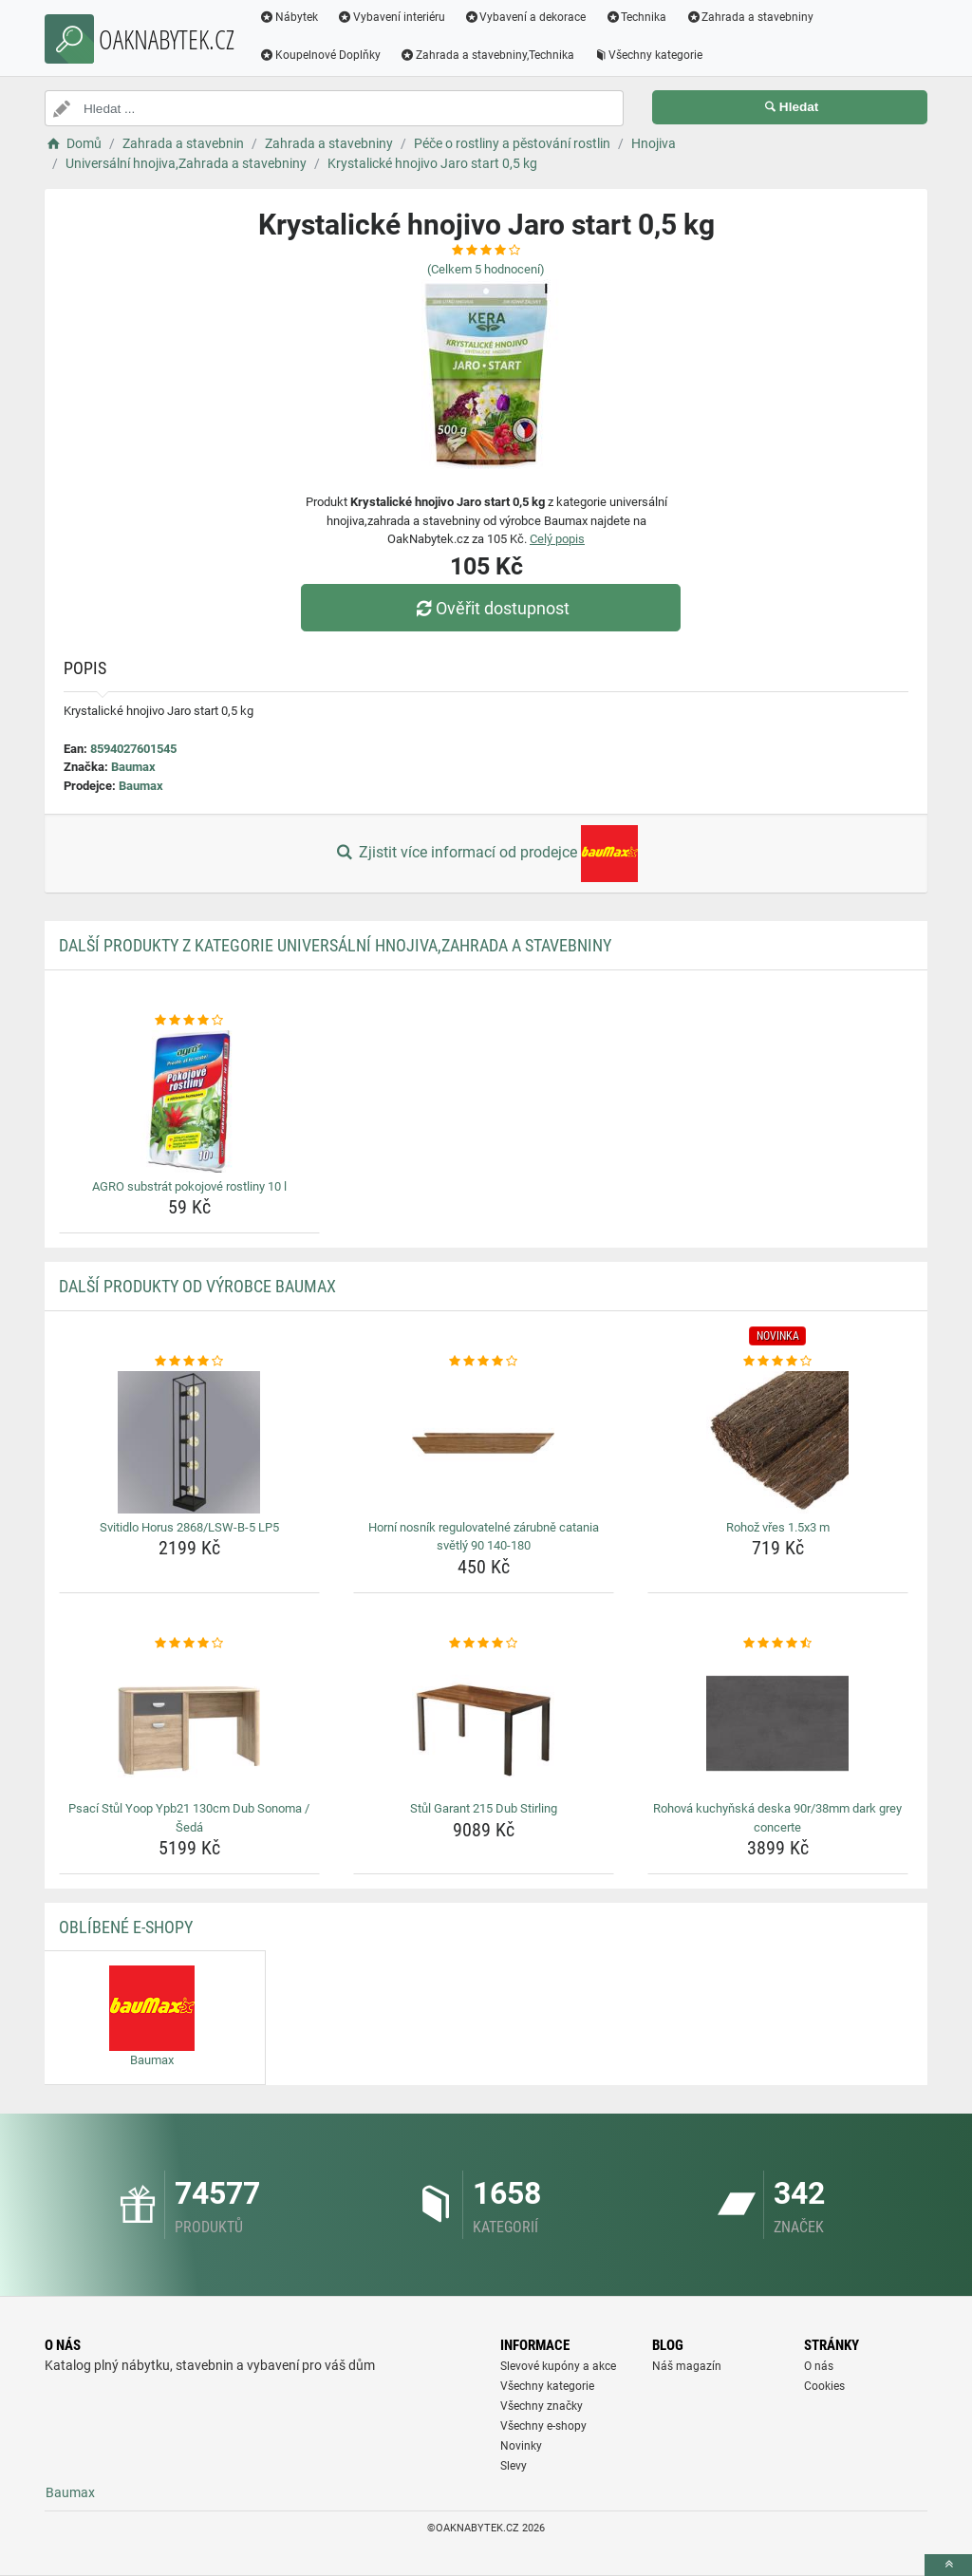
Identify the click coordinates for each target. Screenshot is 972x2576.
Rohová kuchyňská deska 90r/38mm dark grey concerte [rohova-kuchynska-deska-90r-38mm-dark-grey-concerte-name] (777, 1817)
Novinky (521, 2446)
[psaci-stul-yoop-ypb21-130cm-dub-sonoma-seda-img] (189, 1723)
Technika (635, 17)
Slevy (513, 2466)
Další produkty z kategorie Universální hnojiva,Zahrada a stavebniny (335, 945)
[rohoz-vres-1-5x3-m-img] (777, 1442)
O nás (818, 2366)
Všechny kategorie (648, 55)
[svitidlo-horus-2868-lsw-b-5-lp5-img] (189, 1442)
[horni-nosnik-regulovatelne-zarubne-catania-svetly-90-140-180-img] (483, 1442)
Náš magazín (686, 2366)
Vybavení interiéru (391, 17)
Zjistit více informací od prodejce (486, 853)
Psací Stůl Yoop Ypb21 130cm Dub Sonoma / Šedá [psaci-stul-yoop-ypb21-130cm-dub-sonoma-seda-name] (188, 1817)
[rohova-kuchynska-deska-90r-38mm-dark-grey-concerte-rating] (777, 1643)
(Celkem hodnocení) (486, 269)
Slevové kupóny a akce (558, 2366)
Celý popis (557, 539)
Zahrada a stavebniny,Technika (487, 55)
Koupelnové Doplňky (320, 55)
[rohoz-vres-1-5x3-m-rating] (777, 1361)
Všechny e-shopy (543, 2426)
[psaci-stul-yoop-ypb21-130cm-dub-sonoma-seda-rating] (189, 1643)
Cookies (824, 2386)
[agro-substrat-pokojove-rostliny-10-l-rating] (189, 1020)
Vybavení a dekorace (525, 17)
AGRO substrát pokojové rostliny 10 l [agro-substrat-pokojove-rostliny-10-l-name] (189, 1186)
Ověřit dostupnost (491, 608)
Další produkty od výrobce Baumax (197, 1286)
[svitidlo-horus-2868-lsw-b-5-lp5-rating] (189, 1361)
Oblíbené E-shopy (126, 1927)
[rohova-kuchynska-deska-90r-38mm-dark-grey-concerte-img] (777, 1723)
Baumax (133, 767)
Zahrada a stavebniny (749, 17)
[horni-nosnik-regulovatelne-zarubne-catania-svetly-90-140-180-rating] (483, 1361)
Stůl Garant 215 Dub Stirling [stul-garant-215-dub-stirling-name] (483, 1808)
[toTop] (948, 2565)
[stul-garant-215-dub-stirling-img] (483, 1723)
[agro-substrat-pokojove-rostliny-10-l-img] (189, 1101)
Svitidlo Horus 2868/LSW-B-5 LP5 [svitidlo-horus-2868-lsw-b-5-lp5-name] (189, 1527)
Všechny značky (541, 2406)
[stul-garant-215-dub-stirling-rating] (483, 1643)
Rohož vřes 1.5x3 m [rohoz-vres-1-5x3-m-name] (778, 1527)
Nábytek (288, 17)
